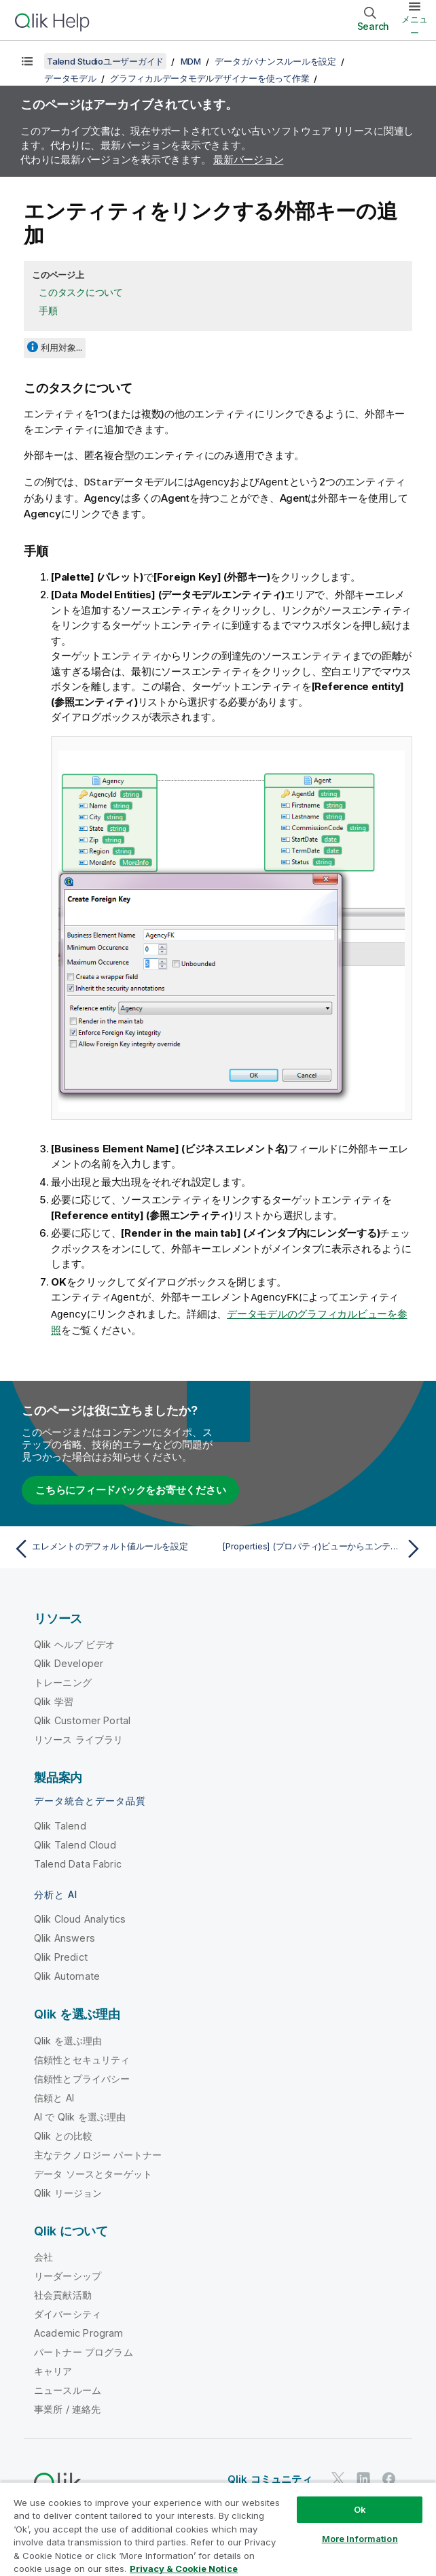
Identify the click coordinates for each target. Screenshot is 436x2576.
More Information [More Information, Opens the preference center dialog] (360, 2538)
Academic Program (79, 2331)
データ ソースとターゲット (93, 2172)
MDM (191, 61)
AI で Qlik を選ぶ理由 (80, 2114)
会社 (43, 2255)
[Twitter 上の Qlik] (338, 2476)
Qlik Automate (67, 1974)
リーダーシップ (67, 2274)
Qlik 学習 (53, 1699)
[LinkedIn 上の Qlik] (363, 2476)
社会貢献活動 (63, 2293)
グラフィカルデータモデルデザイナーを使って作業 (209, 78)
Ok (360, 2509)
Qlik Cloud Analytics (80, 1917)
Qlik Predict (61, 1955)
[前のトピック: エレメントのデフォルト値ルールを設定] (112, 1547)
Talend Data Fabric (78, 1862)
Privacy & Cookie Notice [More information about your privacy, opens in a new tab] (184, 2568)
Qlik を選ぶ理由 (68, 2038)
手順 (48, 310)
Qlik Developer (68, 1661)
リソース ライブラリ (79, 1737)
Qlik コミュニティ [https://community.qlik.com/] (270, 2477)
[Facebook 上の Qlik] (389, 2476)
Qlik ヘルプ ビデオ (74, 1642)
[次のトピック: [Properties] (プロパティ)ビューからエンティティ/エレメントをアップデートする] (324, 1547)
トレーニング (63, 1680)
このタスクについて (81, 292)
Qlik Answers (64, 1936)
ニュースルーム (67, 2388)
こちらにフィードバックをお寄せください (130, 1487)
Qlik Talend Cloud (75, 1843)
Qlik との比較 (63, 2134)
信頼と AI (54, 2095)
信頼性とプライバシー (82, 2076)
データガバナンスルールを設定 (275, 61)
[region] (218, 2528)
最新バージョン (248, 159)
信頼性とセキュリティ (82, 2057)
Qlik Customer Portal (82, 1718)
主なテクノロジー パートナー (98, 2153)
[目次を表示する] (27, 61)
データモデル (70, 78)
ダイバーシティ (67, 2312)
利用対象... (61, 347)
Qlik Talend (60, 1824)
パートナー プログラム (83, 2350)
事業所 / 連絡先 (67, 2407)
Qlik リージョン (68, 2191)
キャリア (53, 2369)
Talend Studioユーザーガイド (105, 61)
